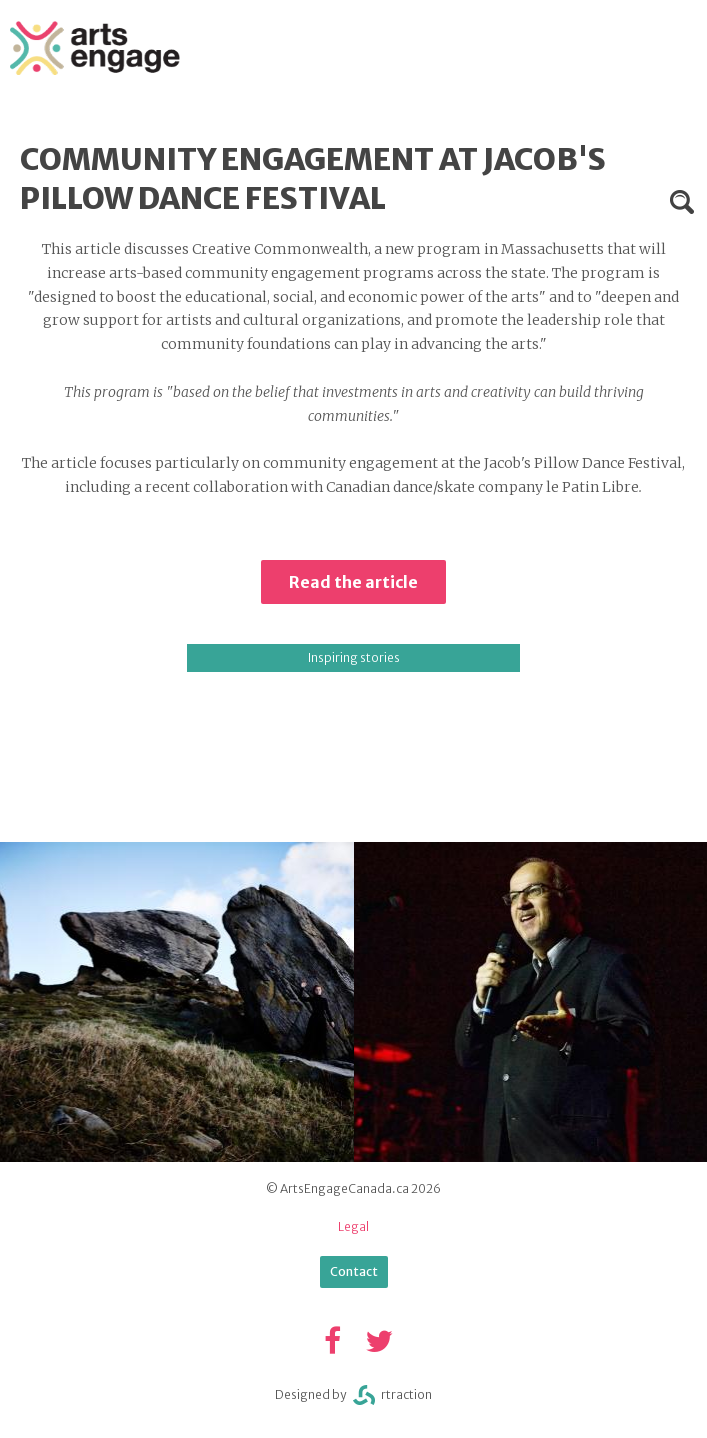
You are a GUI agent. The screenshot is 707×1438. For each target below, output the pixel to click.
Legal (353, 1226)
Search (682, 202)
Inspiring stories (354, 657)
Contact (354, 1271)
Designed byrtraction (353, 1395)
